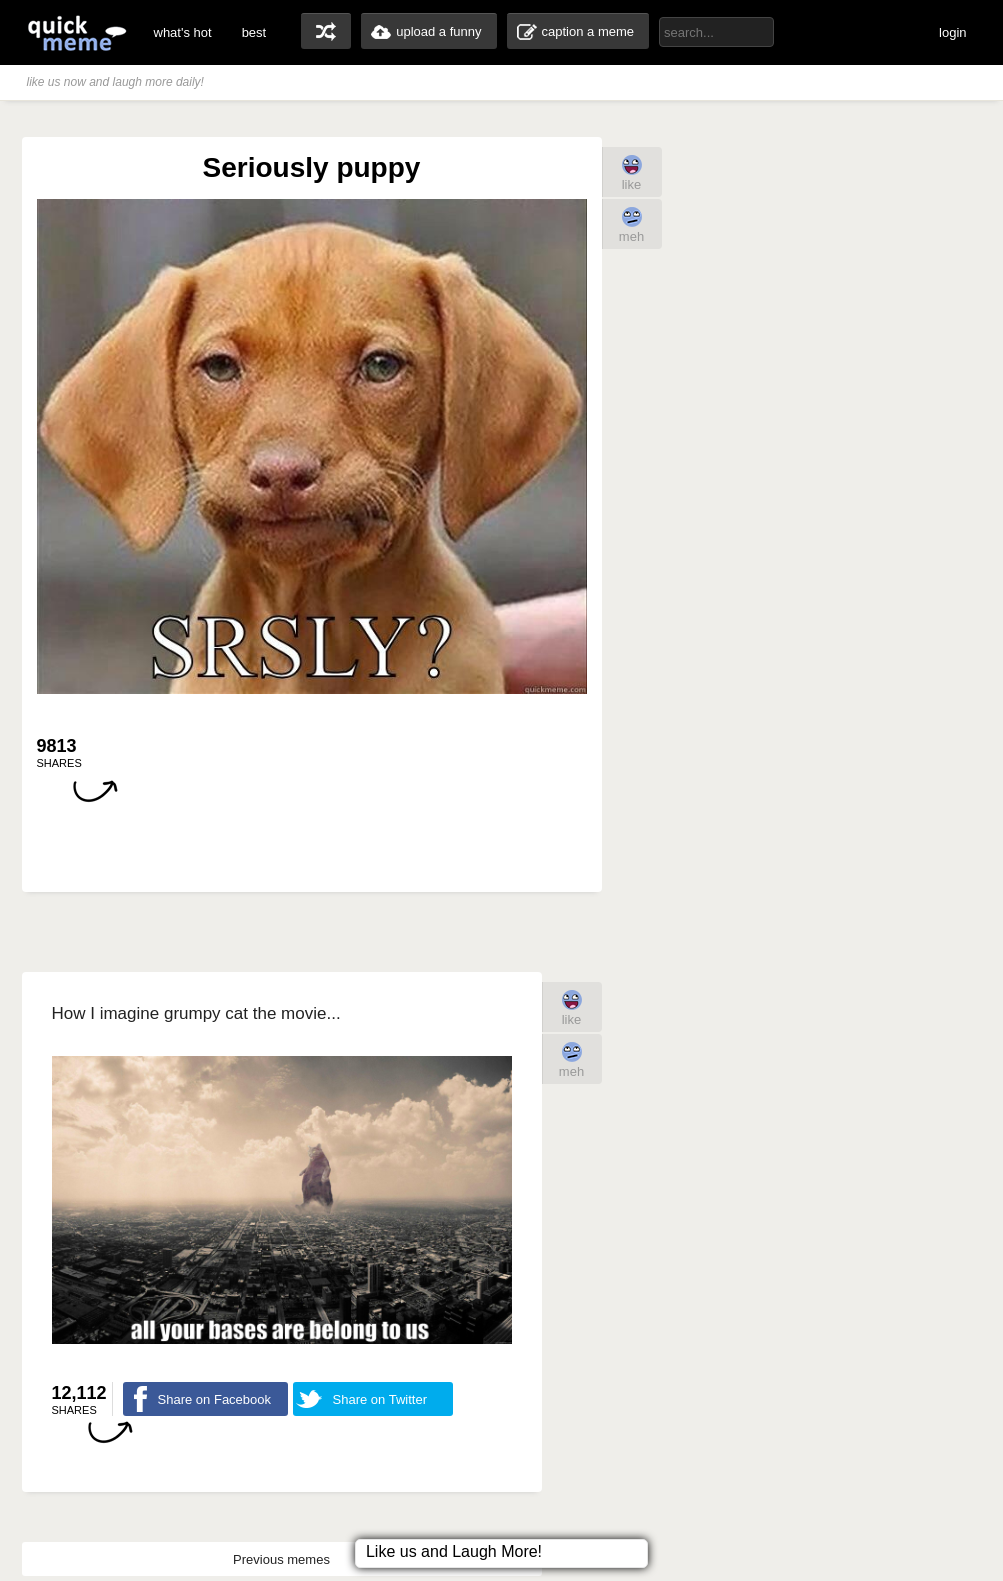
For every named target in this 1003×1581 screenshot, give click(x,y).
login (952, 32)
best (254, 32)
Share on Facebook (214, 1399)
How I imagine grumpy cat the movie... (196, 1013)
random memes (326, 31)
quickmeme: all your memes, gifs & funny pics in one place (77, 32)
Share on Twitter (380, 1399)
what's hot (183, 32)
